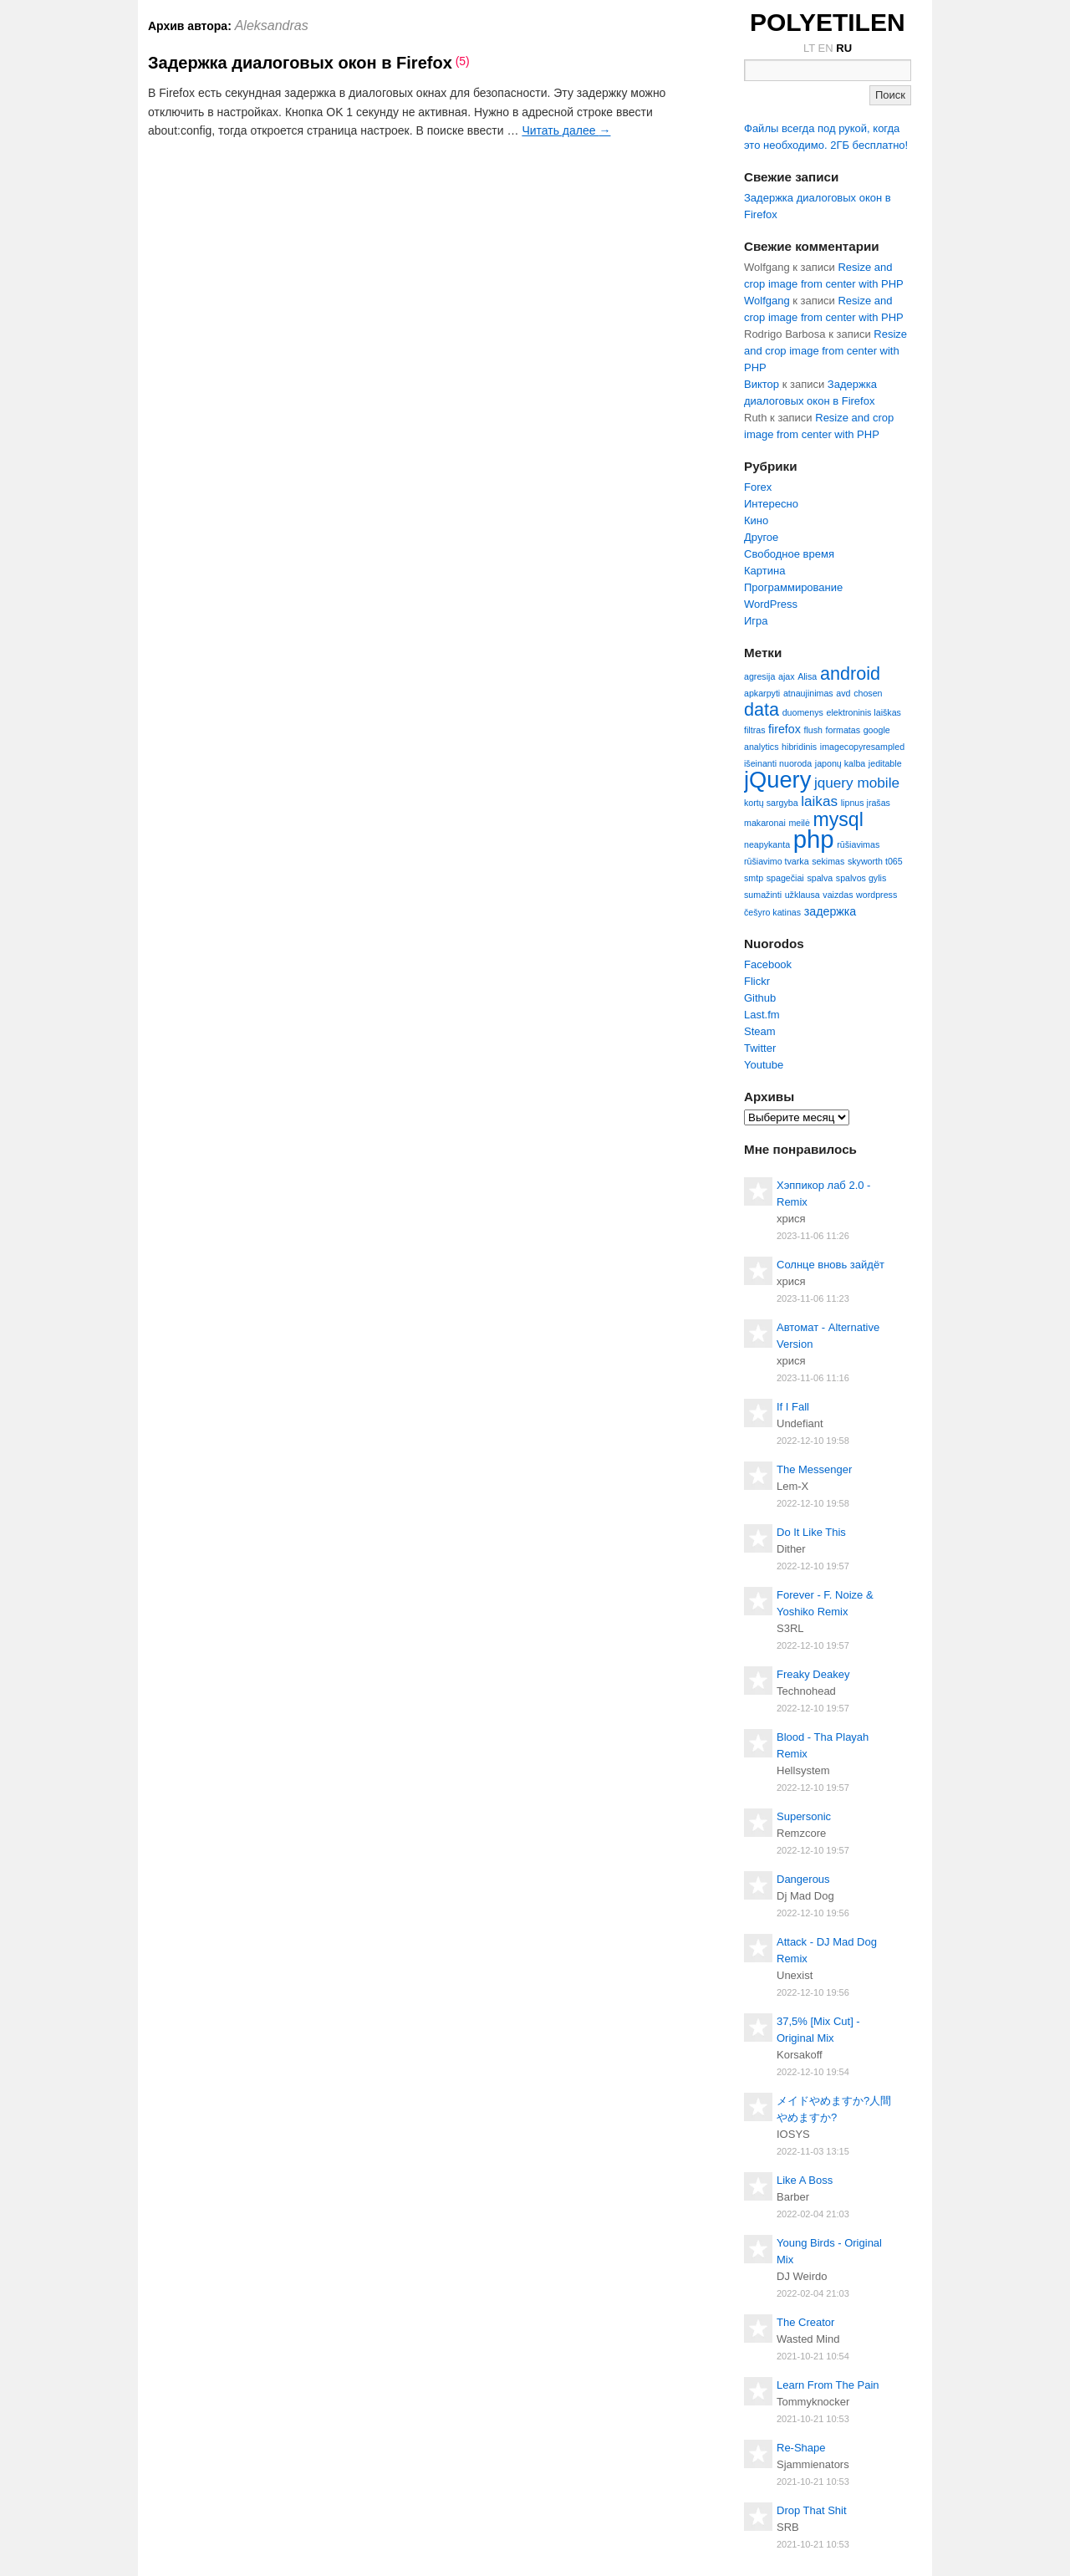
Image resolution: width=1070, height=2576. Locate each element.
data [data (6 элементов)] (761, 709)
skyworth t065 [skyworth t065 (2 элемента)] (875, 861)
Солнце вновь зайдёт (830, 1264)
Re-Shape (801, 2447)
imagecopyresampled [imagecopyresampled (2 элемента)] (862, 747)
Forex (758, 487)
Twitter (760, 1048)
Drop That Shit (812, 2510)
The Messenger (814, 1469)
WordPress (770, 604)
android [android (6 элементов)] (850, 673)
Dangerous (803, 1879)
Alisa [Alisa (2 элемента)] (807, 676)
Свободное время (789, 554)
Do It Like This (811, 1532)
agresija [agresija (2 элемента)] (759, 676)
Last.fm (762, 1014)
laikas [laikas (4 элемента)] (819, 801)
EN (825, 48)
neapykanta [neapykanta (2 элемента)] (767, 844)
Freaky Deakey (813, 1674)
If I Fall (793, 1406)
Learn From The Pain (828, 2385)
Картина (764, 570)
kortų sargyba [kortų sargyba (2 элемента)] (771, 803)
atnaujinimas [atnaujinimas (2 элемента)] (808, 693)
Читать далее (566, 130)
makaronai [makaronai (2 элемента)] (765, 823)
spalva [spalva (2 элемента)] (820, 878)
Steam (760, 1031)
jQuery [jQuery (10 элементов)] (777, 780)
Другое (761, 537)
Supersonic (804, 1816)
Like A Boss (805, 2180)
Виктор (761, 384)
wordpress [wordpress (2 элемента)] (876, 895)
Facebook (768, 964)
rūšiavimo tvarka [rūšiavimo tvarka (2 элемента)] (776, 861)
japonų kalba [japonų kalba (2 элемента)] (840, 763)
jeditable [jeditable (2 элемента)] (885, 763)
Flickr (757, 981)
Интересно (771, 503)
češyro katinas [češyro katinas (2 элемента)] (772, 912)
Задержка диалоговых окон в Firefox (300, 63)
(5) (463, 61)
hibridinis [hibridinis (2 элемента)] (799, 747)
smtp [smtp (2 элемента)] (753, 878)
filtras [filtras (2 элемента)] (754, 730)
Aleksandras (271, 25)
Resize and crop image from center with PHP (825, 351)
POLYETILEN (827, 22)
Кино (756, 520)
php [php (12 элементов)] (813, 839)
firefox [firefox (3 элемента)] (784, 729)
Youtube (763, 1064)
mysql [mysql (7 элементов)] (838, 819)
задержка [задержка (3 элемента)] (830, 911)
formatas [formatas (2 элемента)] (843, 730)
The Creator (805, 2322)
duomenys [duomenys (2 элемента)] (802, 712)
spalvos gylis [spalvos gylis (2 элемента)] (861, 878)
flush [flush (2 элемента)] (813, 730)
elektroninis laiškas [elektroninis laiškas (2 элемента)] (863, 712)
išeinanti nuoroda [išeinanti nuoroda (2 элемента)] (778, 763)
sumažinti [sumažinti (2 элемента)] (763, 895)
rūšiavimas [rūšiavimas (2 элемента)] (858, 844)
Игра (756, 621)
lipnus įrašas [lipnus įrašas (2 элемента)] (865, 803)
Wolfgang (767, 300)
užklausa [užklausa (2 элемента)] (802, 895)
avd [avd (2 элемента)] (843, 693)
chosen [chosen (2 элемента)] (867, 693)
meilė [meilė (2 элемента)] (798, 823)
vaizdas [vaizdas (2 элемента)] (838, 895)
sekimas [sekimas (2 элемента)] (828, 861)
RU (844, 48)
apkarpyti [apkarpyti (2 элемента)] (762, 693)
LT (809, 48)
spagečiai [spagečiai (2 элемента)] (785, 878)
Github (760, 998)
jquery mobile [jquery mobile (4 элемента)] (856, 782)
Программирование (793, 587)
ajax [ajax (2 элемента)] (786, 676)
